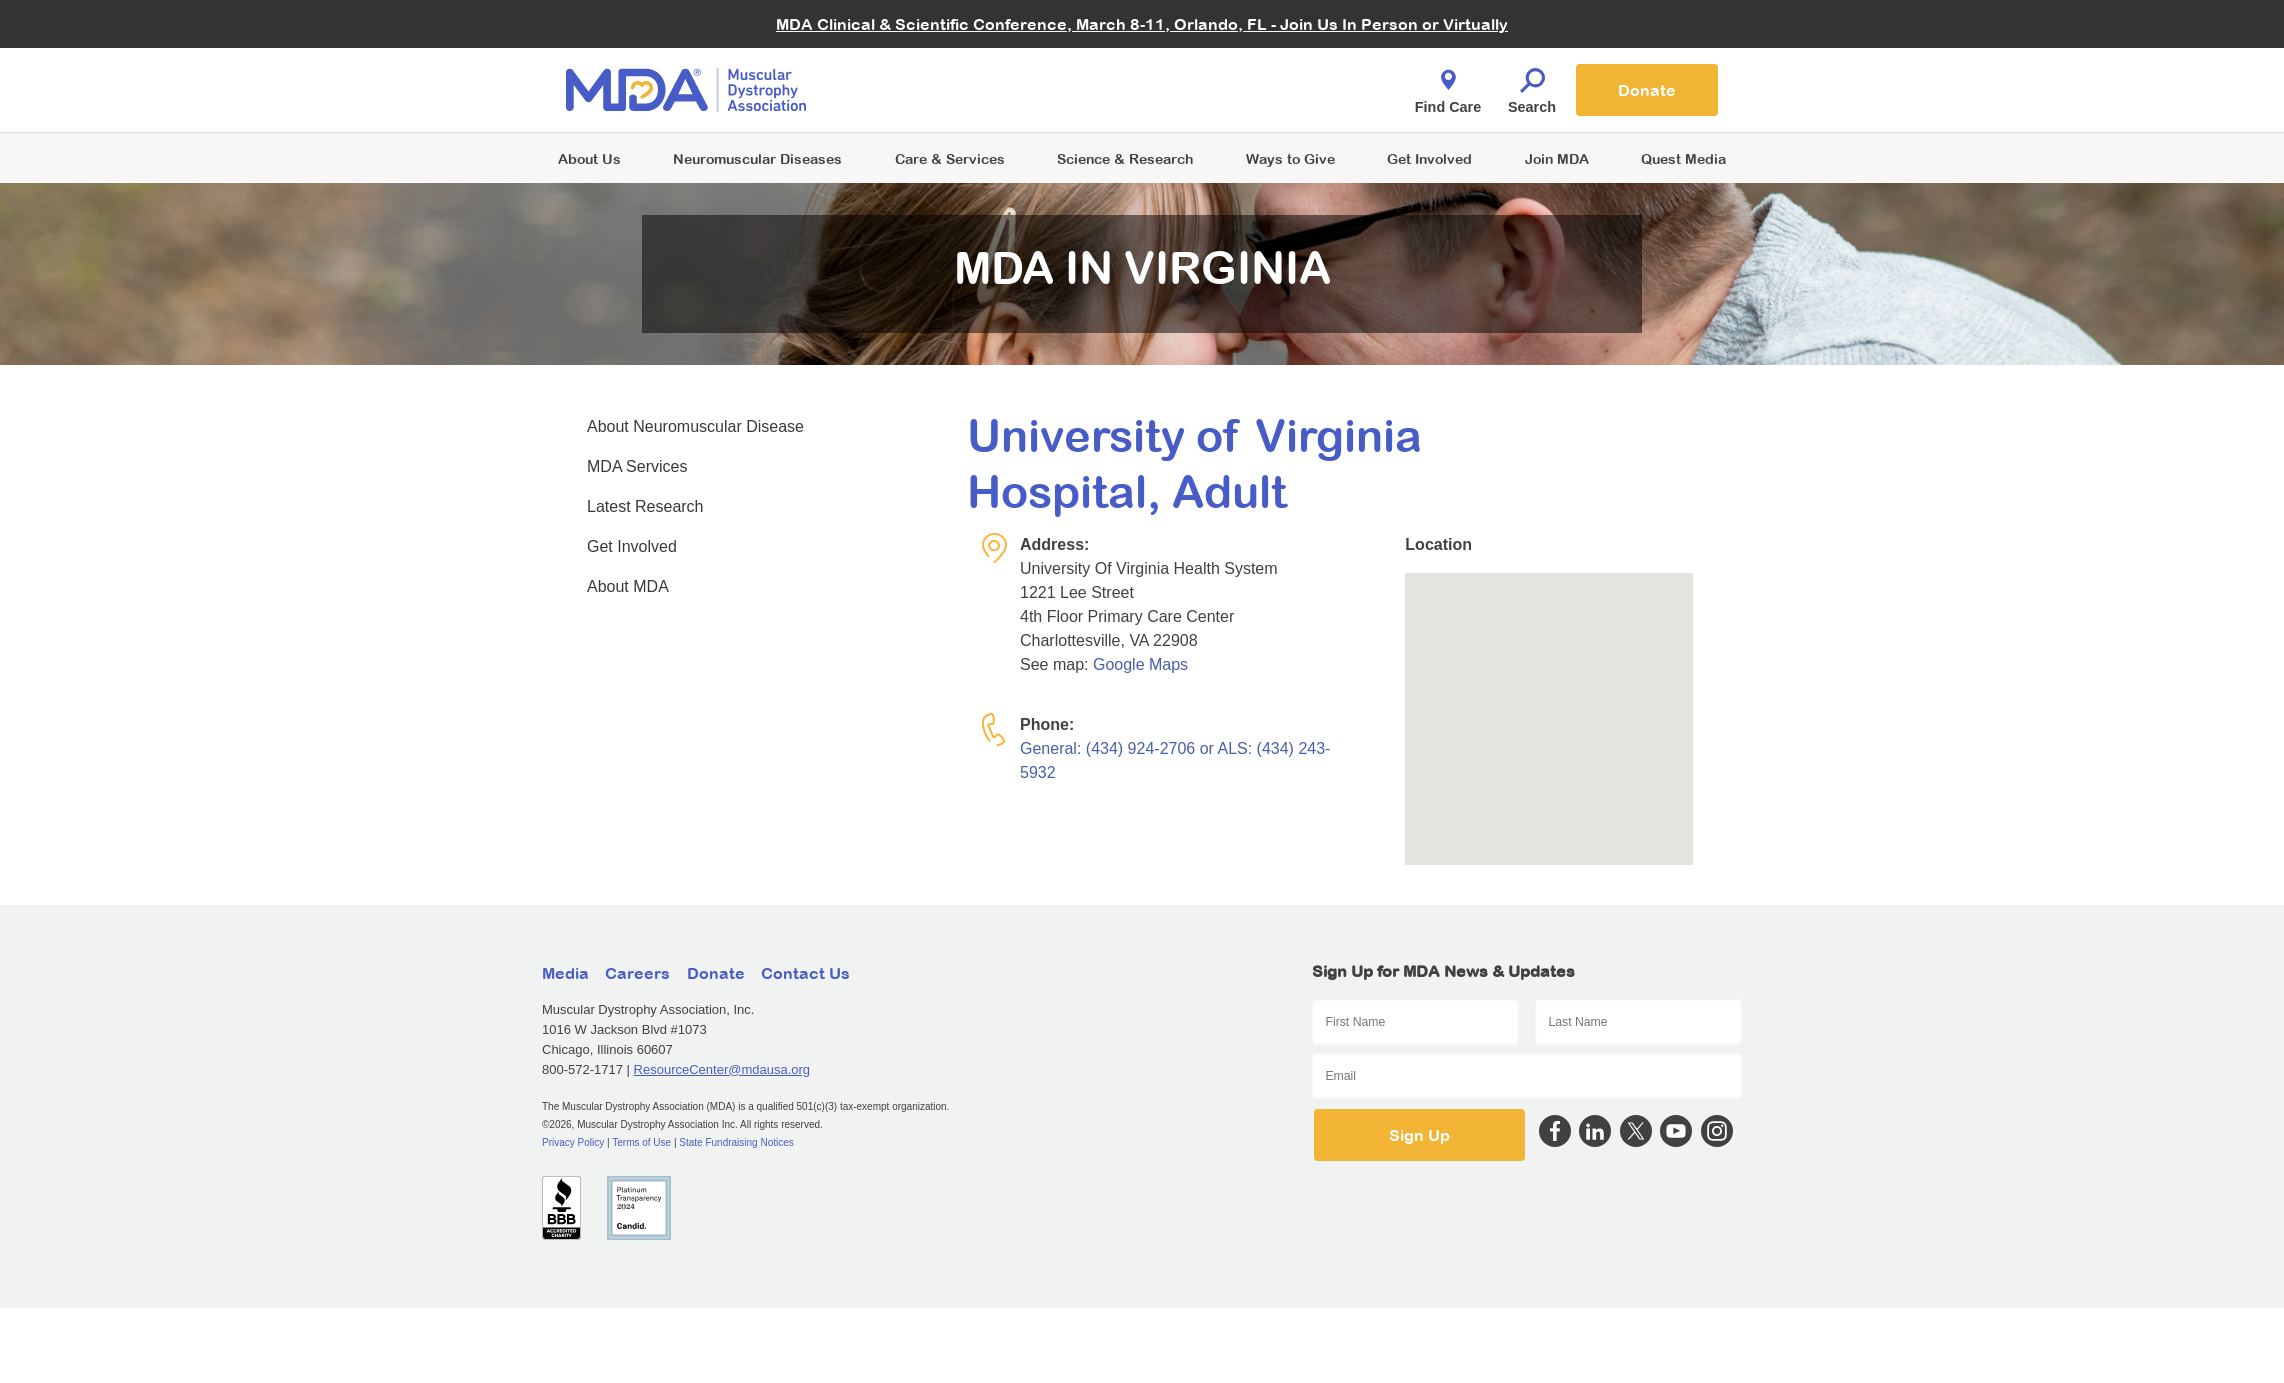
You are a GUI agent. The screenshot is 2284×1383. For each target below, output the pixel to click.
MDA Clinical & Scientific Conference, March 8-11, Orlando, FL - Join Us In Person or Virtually (1142, 24)
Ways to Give (1290, 158)
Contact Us (805, 973)
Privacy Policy (573, 1142)
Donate (1647, 90)
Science (1125, 158)
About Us (589, 158)
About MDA (628, 586)
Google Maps (1140, 664)
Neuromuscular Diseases (757, 158)
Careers (637, 973)
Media (565, 973)
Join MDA (1557, 158)
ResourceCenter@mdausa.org (722, 1069)
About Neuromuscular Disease (695, 426)
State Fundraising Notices (736, 1142)
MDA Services (637, 466)
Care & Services (950, 158)
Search (1532, 86)
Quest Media (1683, 158)
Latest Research (645, 506)
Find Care (1448, 86)
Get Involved (1429, 158)
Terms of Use (641, 1142)
